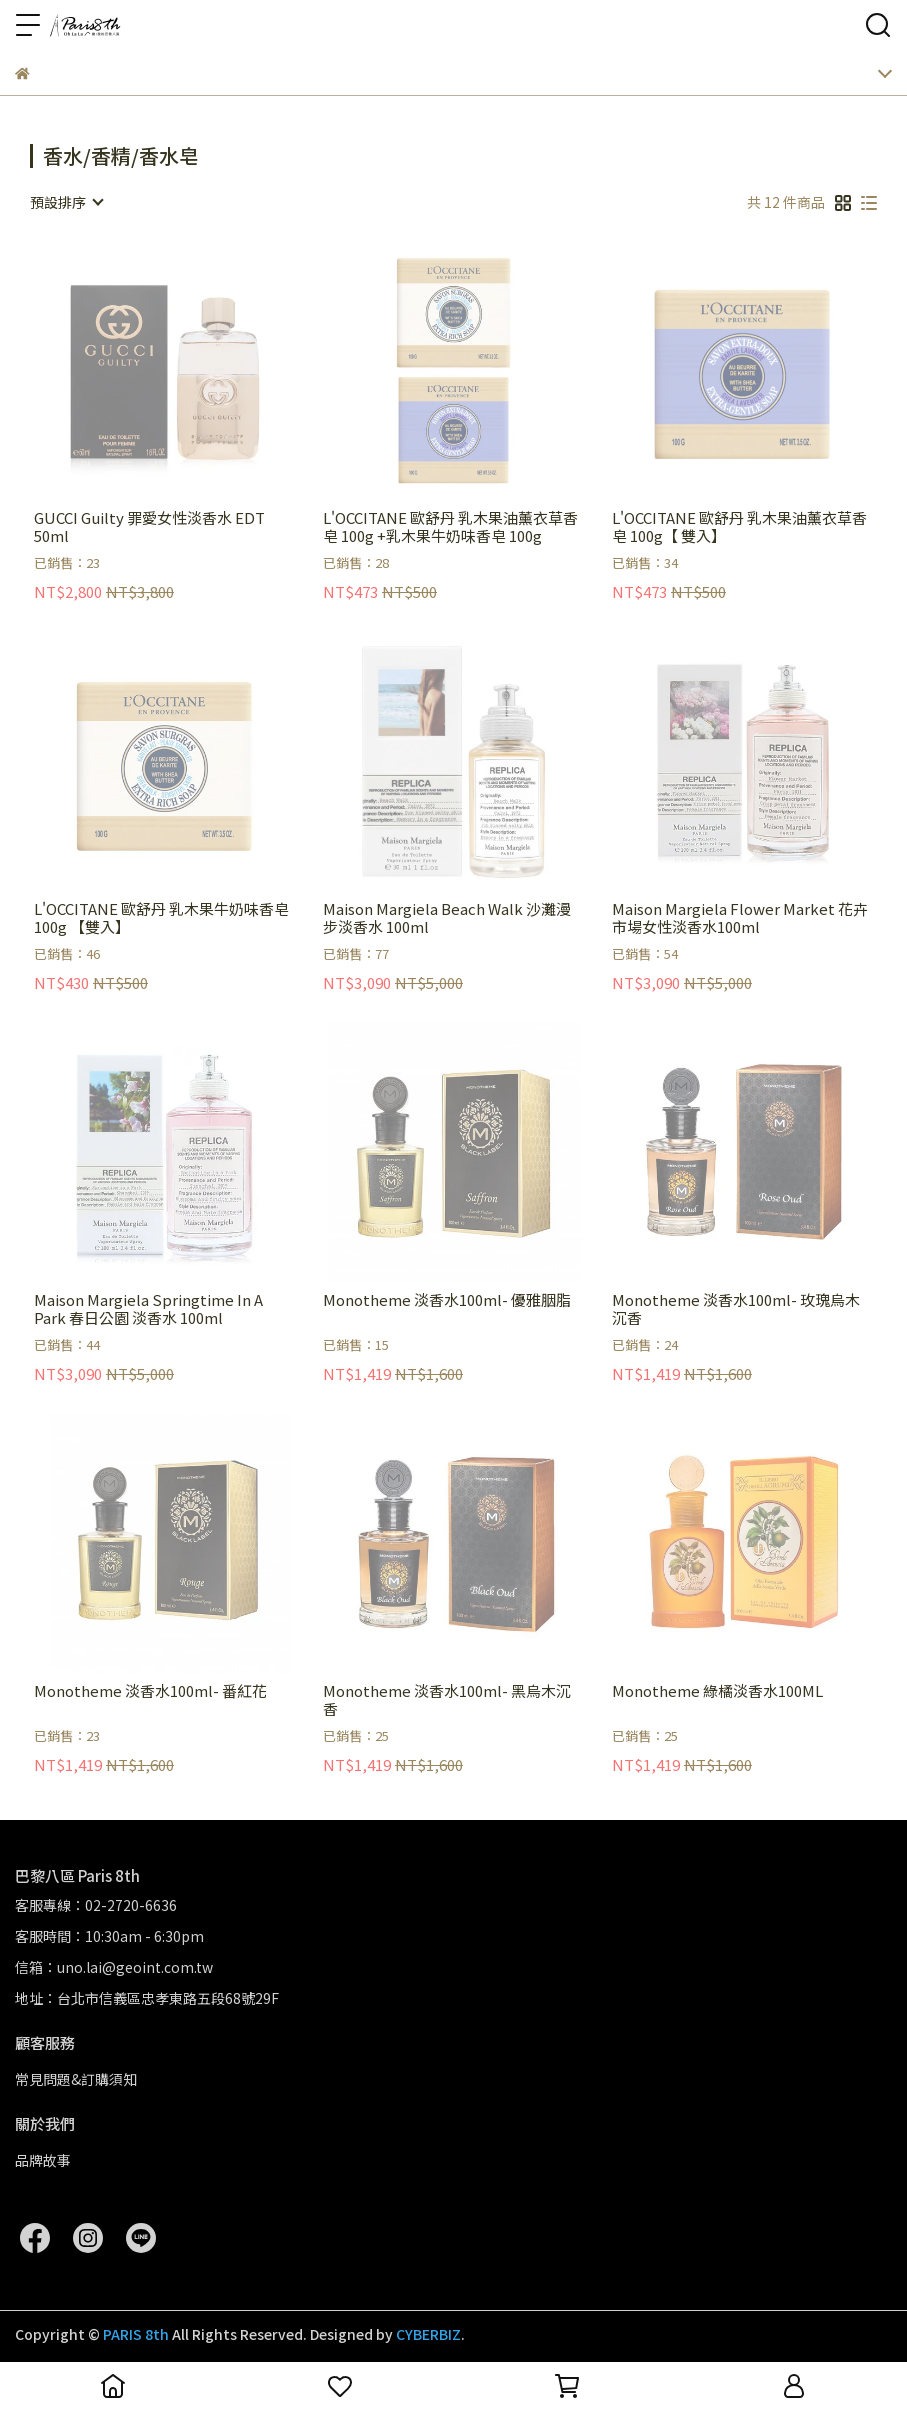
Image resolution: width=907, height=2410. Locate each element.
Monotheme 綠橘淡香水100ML (717, 1691)
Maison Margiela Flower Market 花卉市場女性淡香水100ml (740, 918)
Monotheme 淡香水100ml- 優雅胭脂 (447, 1300)
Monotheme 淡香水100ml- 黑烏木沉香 (447, 1700)
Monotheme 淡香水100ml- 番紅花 (150, 1691)
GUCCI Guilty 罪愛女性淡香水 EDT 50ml (149, 527)
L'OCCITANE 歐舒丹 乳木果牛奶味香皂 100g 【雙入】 (161, 918)
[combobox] (66, 202)
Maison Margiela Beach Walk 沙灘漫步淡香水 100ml (447, 918)
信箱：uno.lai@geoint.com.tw (114, 1967)
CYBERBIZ (428, 2334)
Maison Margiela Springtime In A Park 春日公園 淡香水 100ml (148, 1309)
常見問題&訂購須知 (76, 2079)
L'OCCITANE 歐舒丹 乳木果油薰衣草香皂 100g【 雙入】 (739, 527)
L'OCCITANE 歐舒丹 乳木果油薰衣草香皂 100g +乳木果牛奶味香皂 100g (450, 527)
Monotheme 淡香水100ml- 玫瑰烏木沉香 (736, 1309)
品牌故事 (43, 2160)
